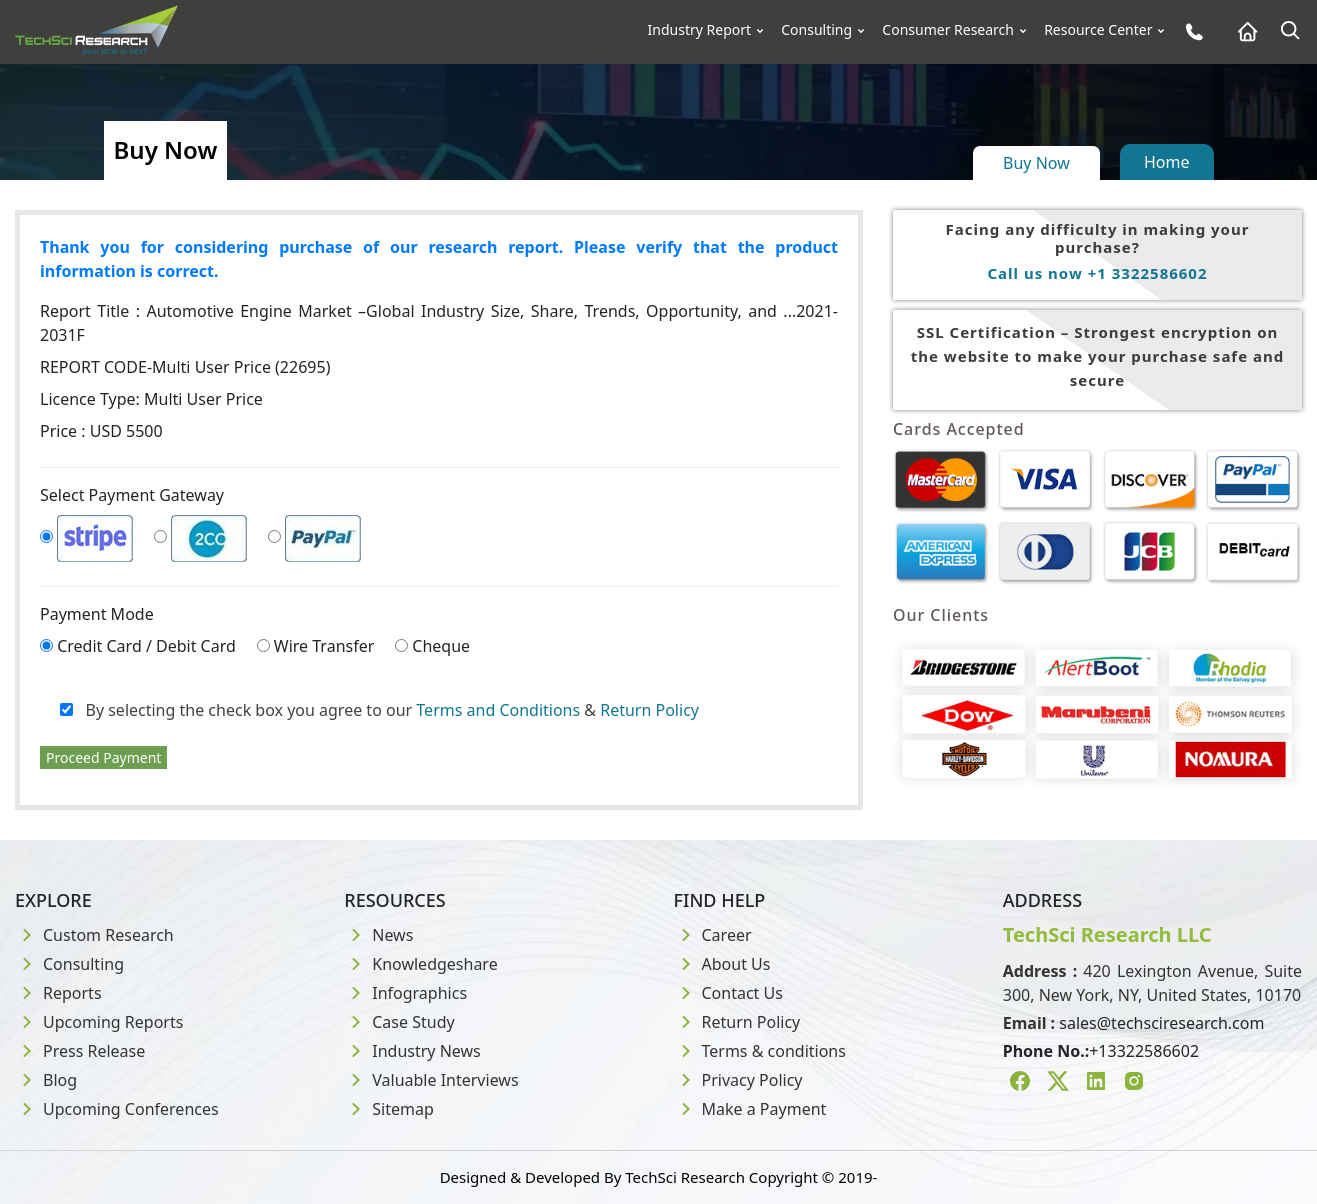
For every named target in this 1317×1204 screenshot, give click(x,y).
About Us (722, 964)
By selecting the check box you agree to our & (379, 710)
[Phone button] (1189, 31)
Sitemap (389, 1109)
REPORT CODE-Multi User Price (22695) (185, 367)
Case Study (399, 1022)
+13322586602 (1144, 1051)
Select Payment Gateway (132, 495)
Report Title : (439, 323)
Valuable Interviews (431, 1080)
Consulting (816, 30)
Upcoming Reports (99, 1022)
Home (1167, 162)
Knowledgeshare (420, 964)
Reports (58, 993)
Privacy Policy (738, 1080)
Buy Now (1036, 163)
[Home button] (1242, 31)
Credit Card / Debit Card (146, 646)
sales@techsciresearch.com (1161, 1023)
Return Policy (649, 710)
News (378, 935)
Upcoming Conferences (117, 1109)
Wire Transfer (324, 646)
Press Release (80, 1051)
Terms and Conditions (498, 710)
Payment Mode (97, 614)
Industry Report (700, 30)
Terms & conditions (760, 1051)
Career (713, 935)
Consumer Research (948, 30)
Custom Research (94, 935)
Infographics (405, 993)
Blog (46, 1080)
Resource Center (1098, 30)
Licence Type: (151, 399)
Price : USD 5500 (101, 431)
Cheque (441, 646)
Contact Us (728, 993)
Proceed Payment (103, 757)
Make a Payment (750, 1109)
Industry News (412, 1051)
